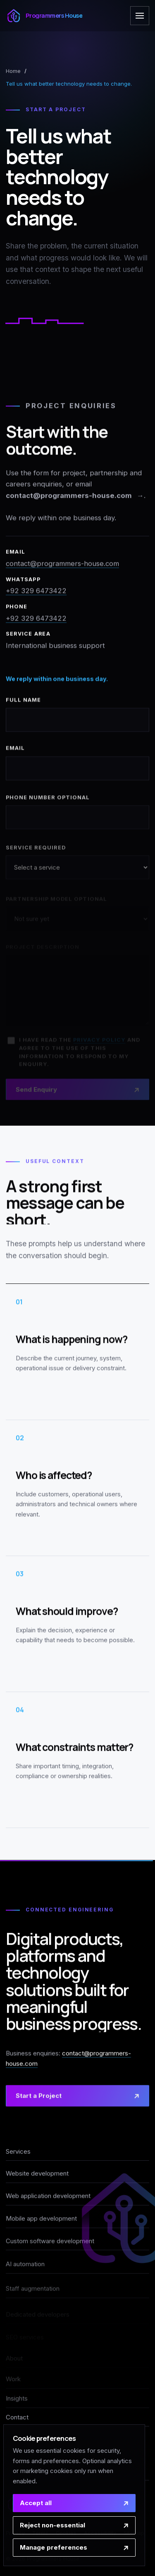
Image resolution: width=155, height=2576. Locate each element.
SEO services (25, 2337)
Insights (17, 2398)
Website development (37, 2175)
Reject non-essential (52, 2525)
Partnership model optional (56, 902)
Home (13, 71)
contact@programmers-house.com (69, 497)
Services (18, 2152)
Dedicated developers (37, 2315)
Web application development (48, 2200)
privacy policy (99, 1042)
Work (13, 2379)
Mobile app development (41, 2225)
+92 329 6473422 (36, 593)
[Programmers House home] (44, 15)
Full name (23, 709)
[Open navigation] (139, 15)
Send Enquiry (36, 1091)
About (14, 2358)
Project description (42, 949)
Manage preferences (53, 2547)
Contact (17, 2417)
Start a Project (39, 2102)
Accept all (36, 2503)
